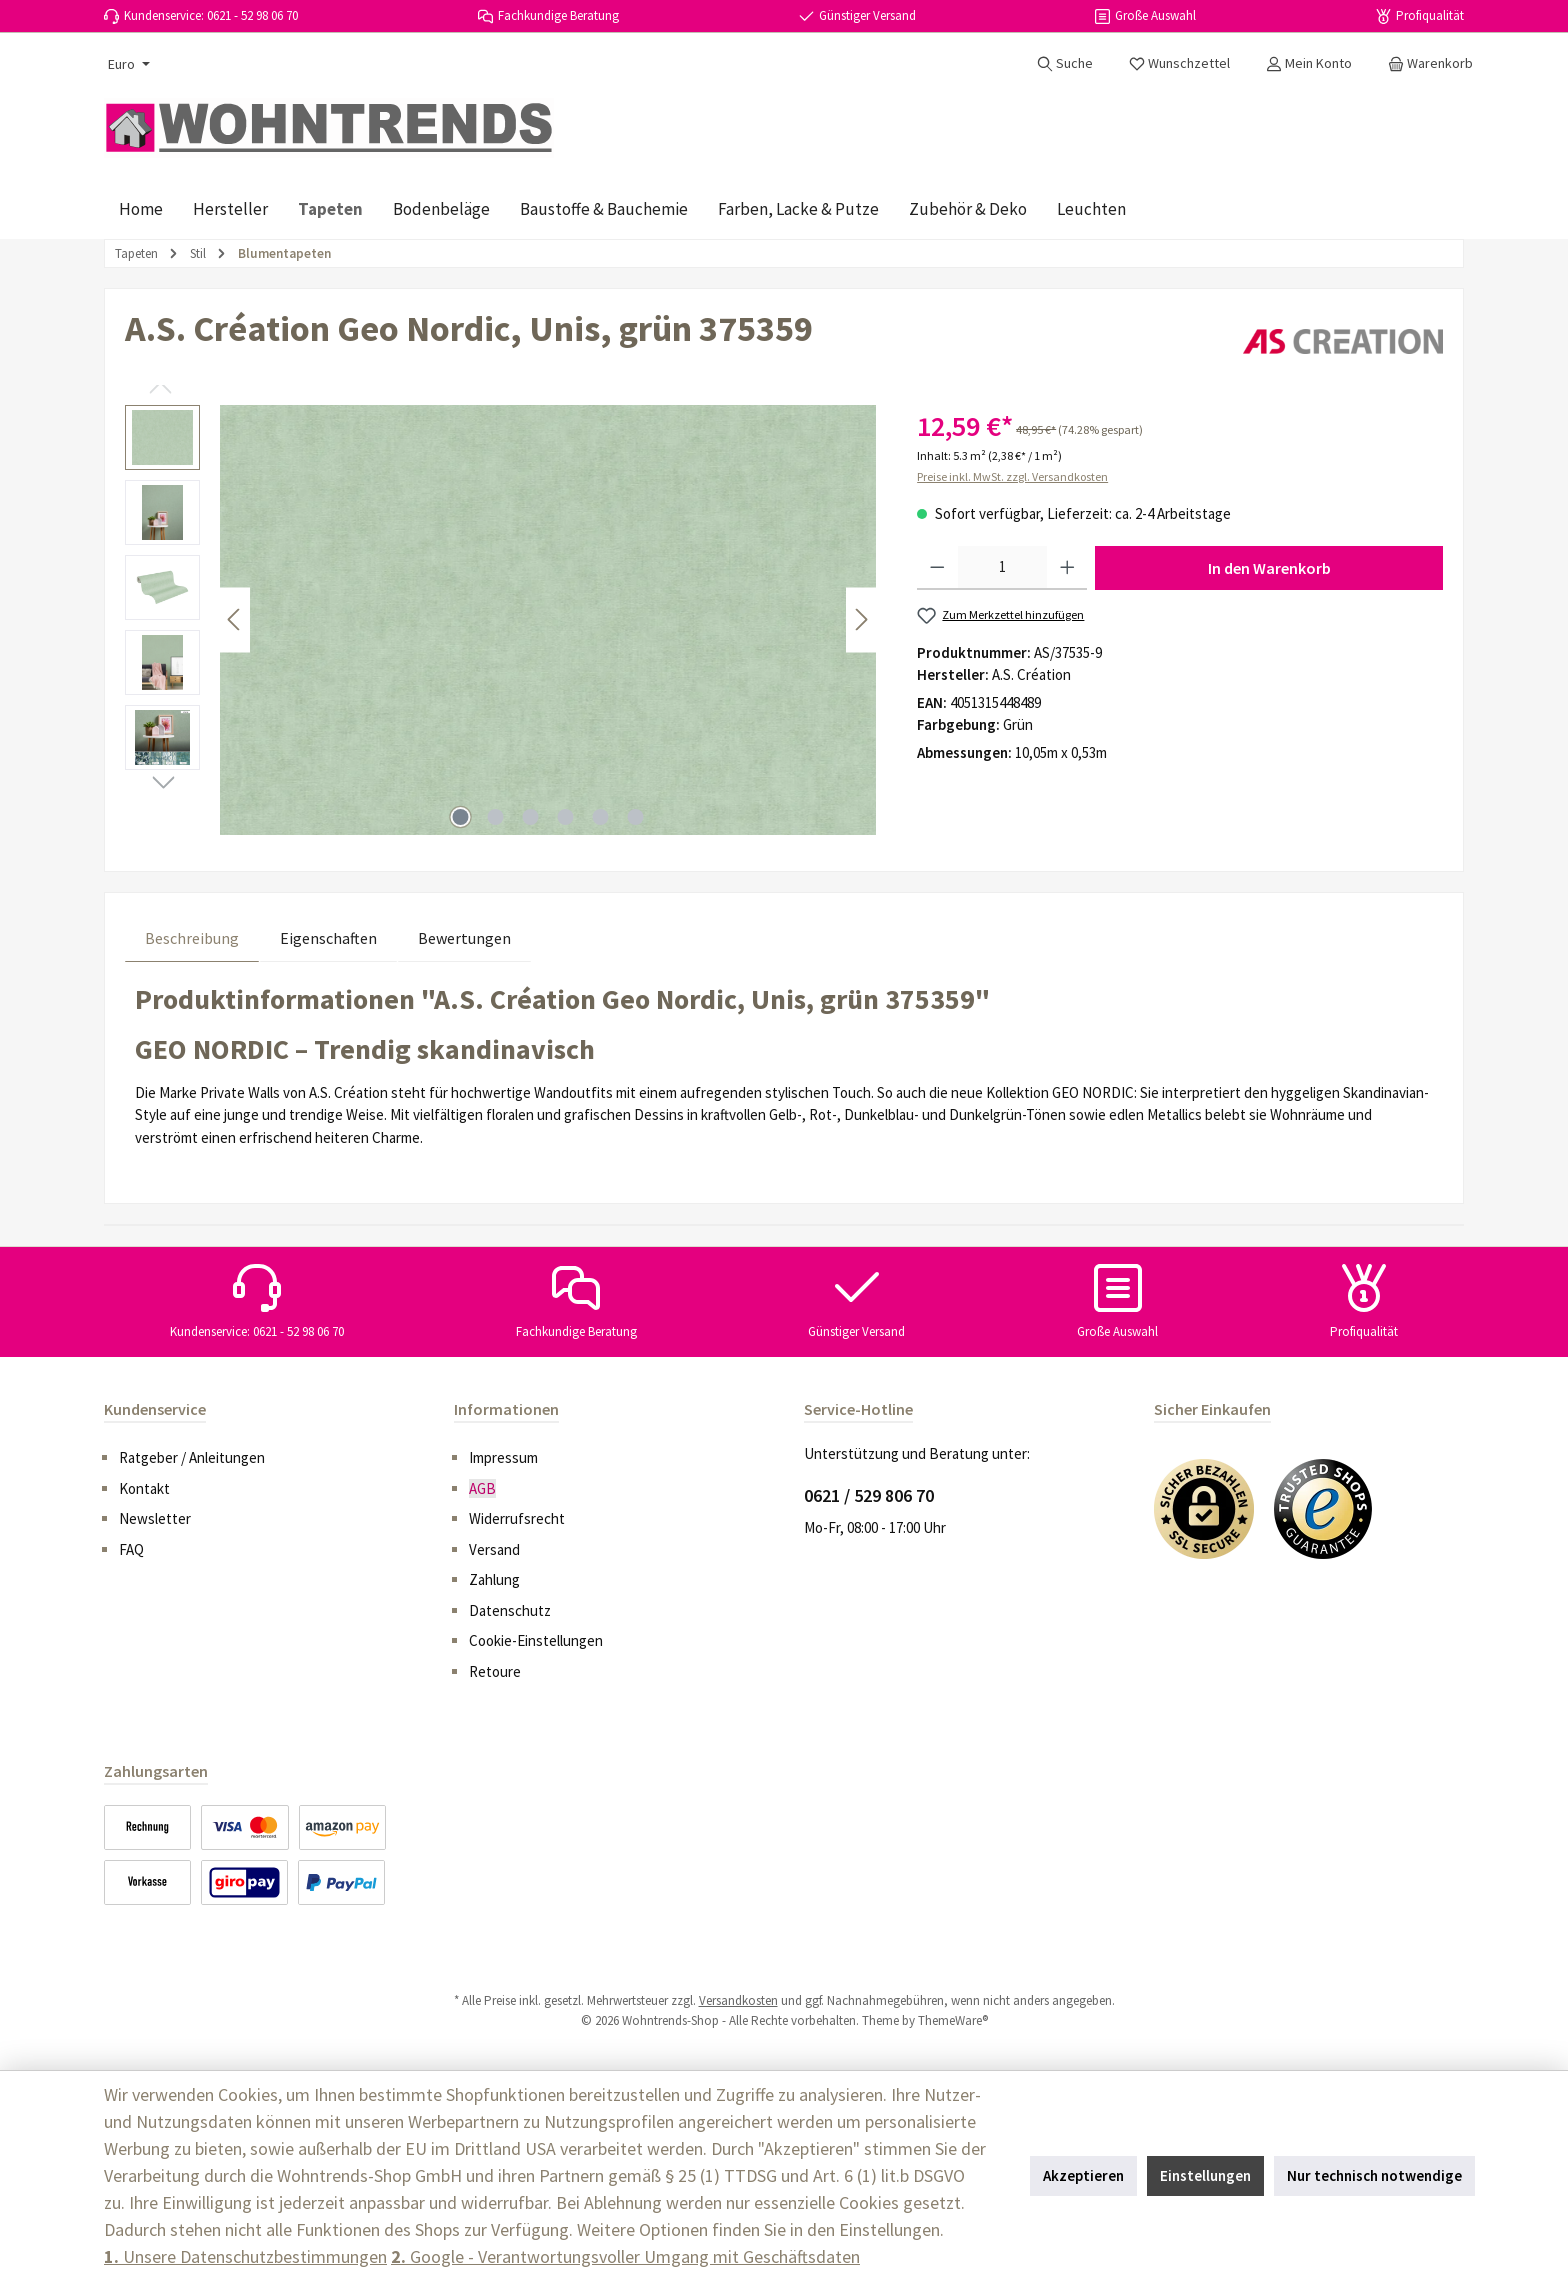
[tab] (192, 937)
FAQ (131, 1549)
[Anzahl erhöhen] (1067, 568)
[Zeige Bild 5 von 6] (601, 817)
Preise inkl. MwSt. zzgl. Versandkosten (1012, 476)
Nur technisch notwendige (1374, 2175)
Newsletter (155, 1518)
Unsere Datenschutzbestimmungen (245, 2256)
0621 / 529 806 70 (869, 1495)
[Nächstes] (861, 619)
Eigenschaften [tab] (328, 938)
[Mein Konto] (1309, 63)
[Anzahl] (1002, 568)
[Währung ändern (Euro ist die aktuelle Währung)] (127, 64)
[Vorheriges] (235, 619)
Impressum (503, 1457)
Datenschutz (510, 1610)
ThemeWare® (953, 2020)
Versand (494, 1549)
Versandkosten (738, 2000)
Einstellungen (1205, 2175)
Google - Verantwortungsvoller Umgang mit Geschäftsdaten (625, 2256)
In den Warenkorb (1269, 568)
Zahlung (494, 1579)
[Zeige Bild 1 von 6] (461, 817)
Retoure (495, 1671)
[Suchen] (1065, 63)
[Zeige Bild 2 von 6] (496, 817)
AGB (482, 1488)
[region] (501, 620)
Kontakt (144, 1488)
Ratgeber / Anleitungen (192, 1457)
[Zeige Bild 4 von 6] (566, 817)
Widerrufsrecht (517, 1518)
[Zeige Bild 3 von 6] (531, 817)
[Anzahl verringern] (937, 568)
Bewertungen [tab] (464, 938)
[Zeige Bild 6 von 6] (636, 817)
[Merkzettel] (1179, 63)
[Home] (141, 209)
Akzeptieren (1083, 2175)
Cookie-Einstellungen (536, 1640)
